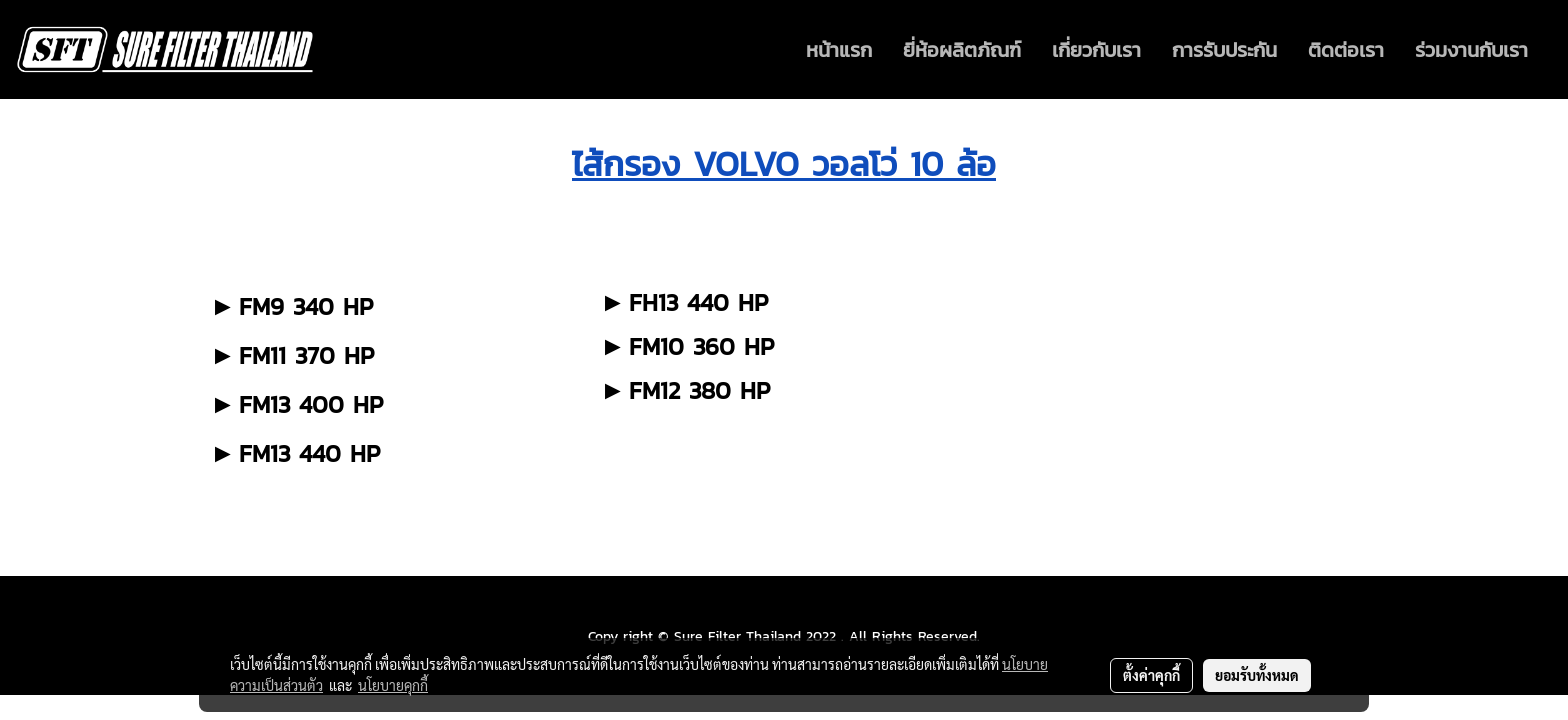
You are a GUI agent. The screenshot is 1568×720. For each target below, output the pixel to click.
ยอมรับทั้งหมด (1257, 675)
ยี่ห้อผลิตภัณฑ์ (962, 50)
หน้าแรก (839, 50)
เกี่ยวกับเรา (1096, 50)
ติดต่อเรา (1346, 50)
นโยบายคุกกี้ (393, 685)
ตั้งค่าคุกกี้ (1151, 675)
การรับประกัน (1224, 50)
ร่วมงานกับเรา (1471, 50)
